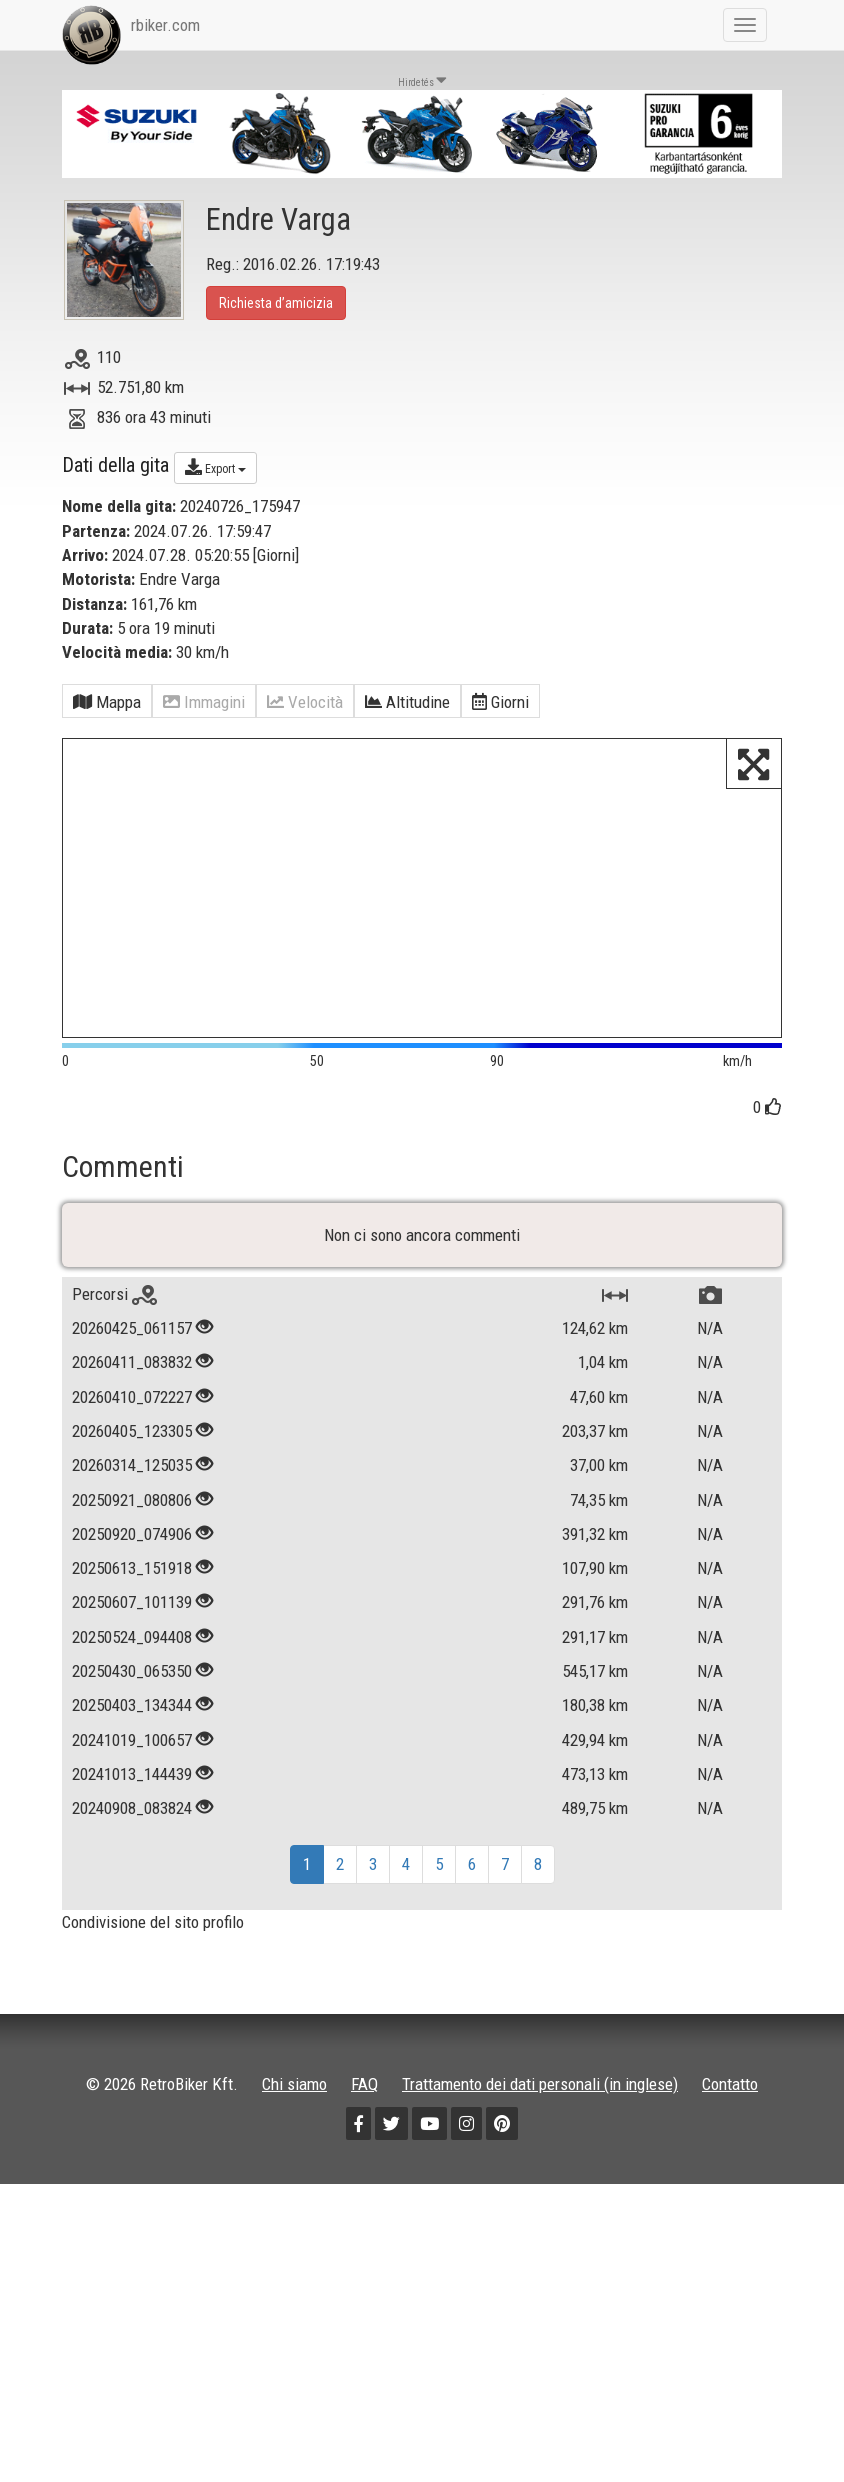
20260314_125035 (132, 1610)
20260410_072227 (132, 1541)
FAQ (364, 2229)
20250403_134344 (132, 1850)
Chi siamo (294, 2229)
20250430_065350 (132, 1816)
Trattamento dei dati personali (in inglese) (540, 2229)
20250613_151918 (132, 1713)
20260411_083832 (132, 1507)
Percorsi (114, 1439)
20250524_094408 (132, 1781)
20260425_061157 (132, 1473)
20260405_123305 (132, 1576)
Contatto (730, 2229)
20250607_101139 (132, 1747)
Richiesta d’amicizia (276, 303)
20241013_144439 (132, 1919)
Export (215, 467)
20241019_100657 (132, 1884)
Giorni (276, 555)
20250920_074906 (132, 1679)
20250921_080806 (132, 1644)
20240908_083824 (132, 1953)
